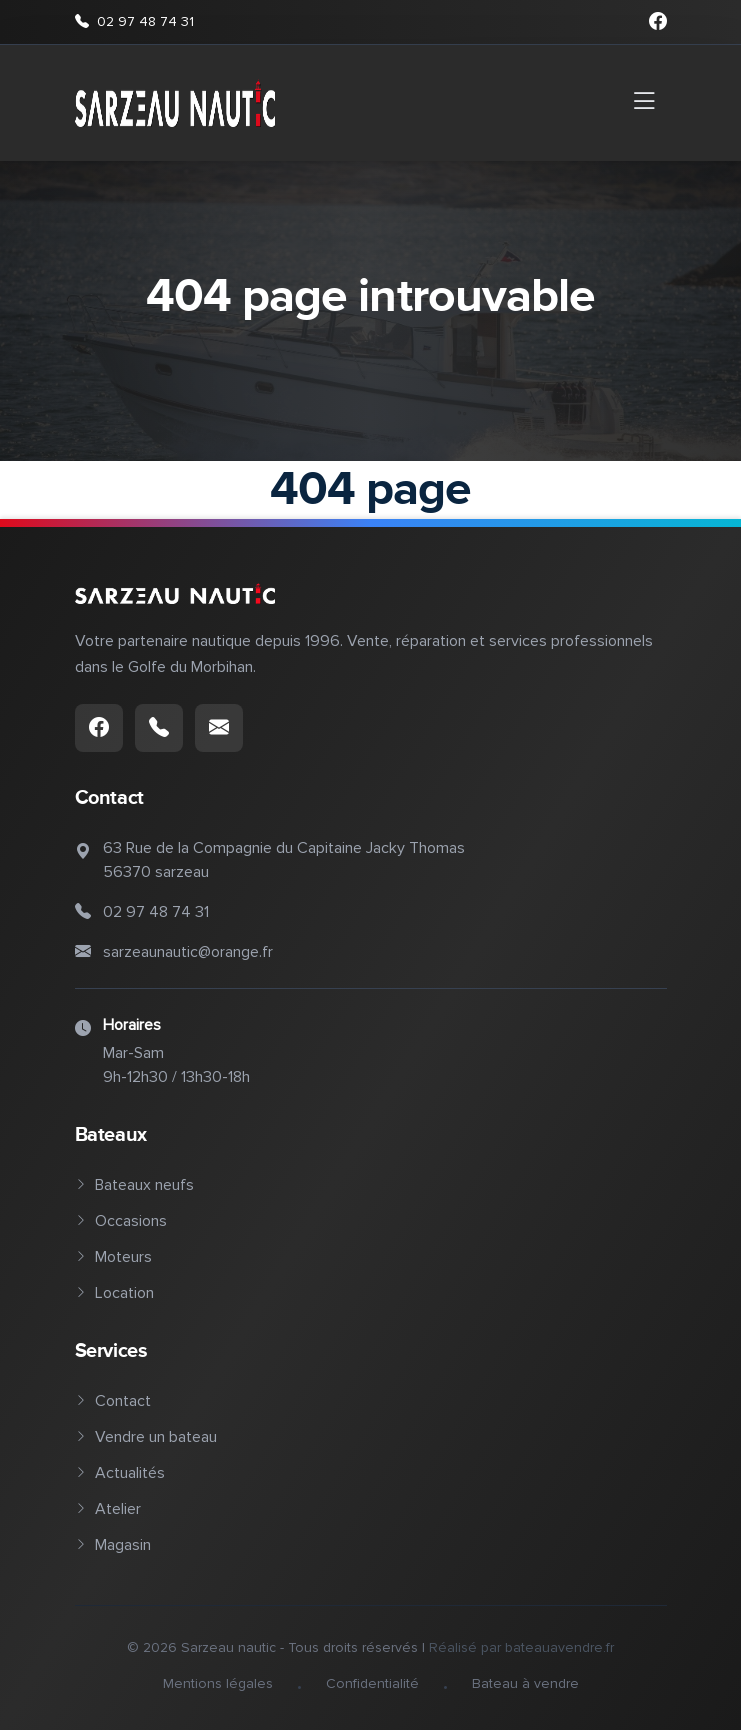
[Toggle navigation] (644, 103)
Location (114, 1293)
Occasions (121, 1221)
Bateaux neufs (134, 1185)
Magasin (113, 1545)
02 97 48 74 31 (134, 22)
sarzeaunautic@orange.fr (188, 952)
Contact (113, 1401)
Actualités (120, 1473)
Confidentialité (372, 1683)
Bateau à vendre (525, 1683)
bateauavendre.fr (559, 1647)
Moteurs (113, 1257)
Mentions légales (218, 1683)
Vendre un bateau (146, 1437)
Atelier (108, 1509)
